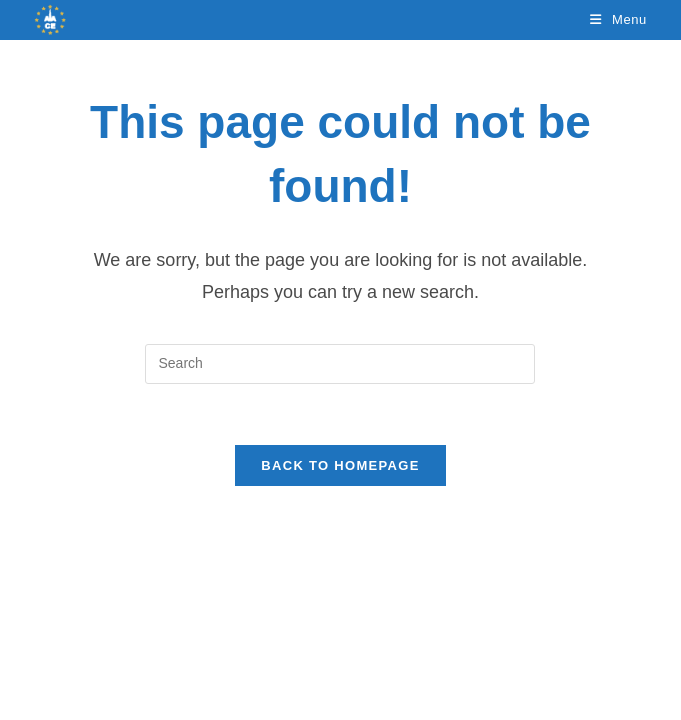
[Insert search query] (340, 364)
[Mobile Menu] (618, 19)
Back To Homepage (340, 465)
